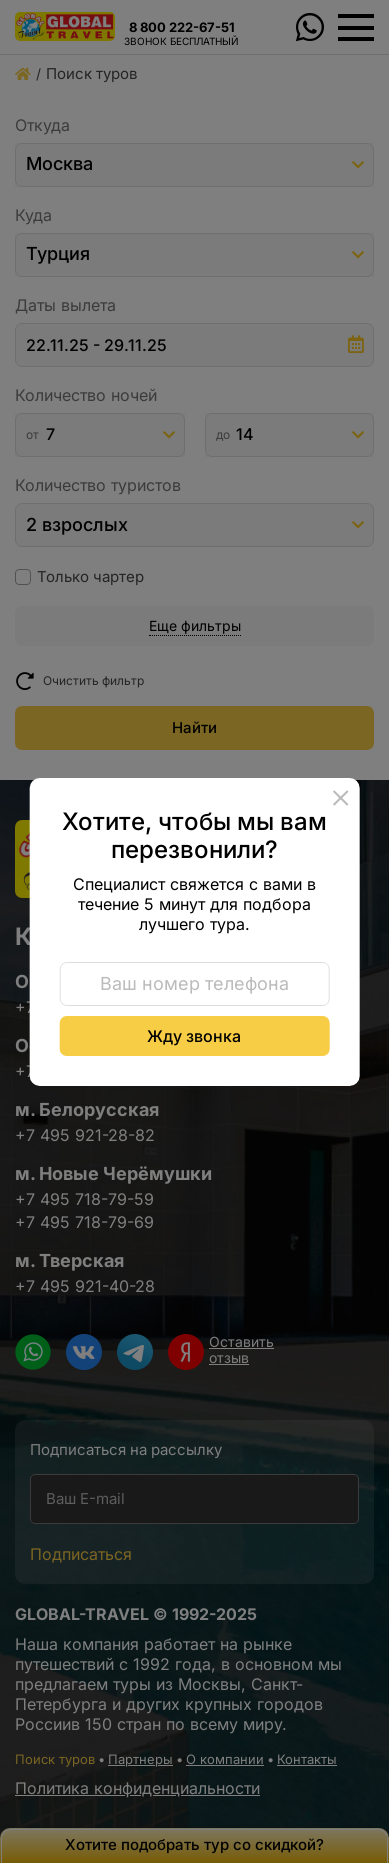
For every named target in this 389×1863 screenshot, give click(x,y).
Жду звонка (194, 1036)
